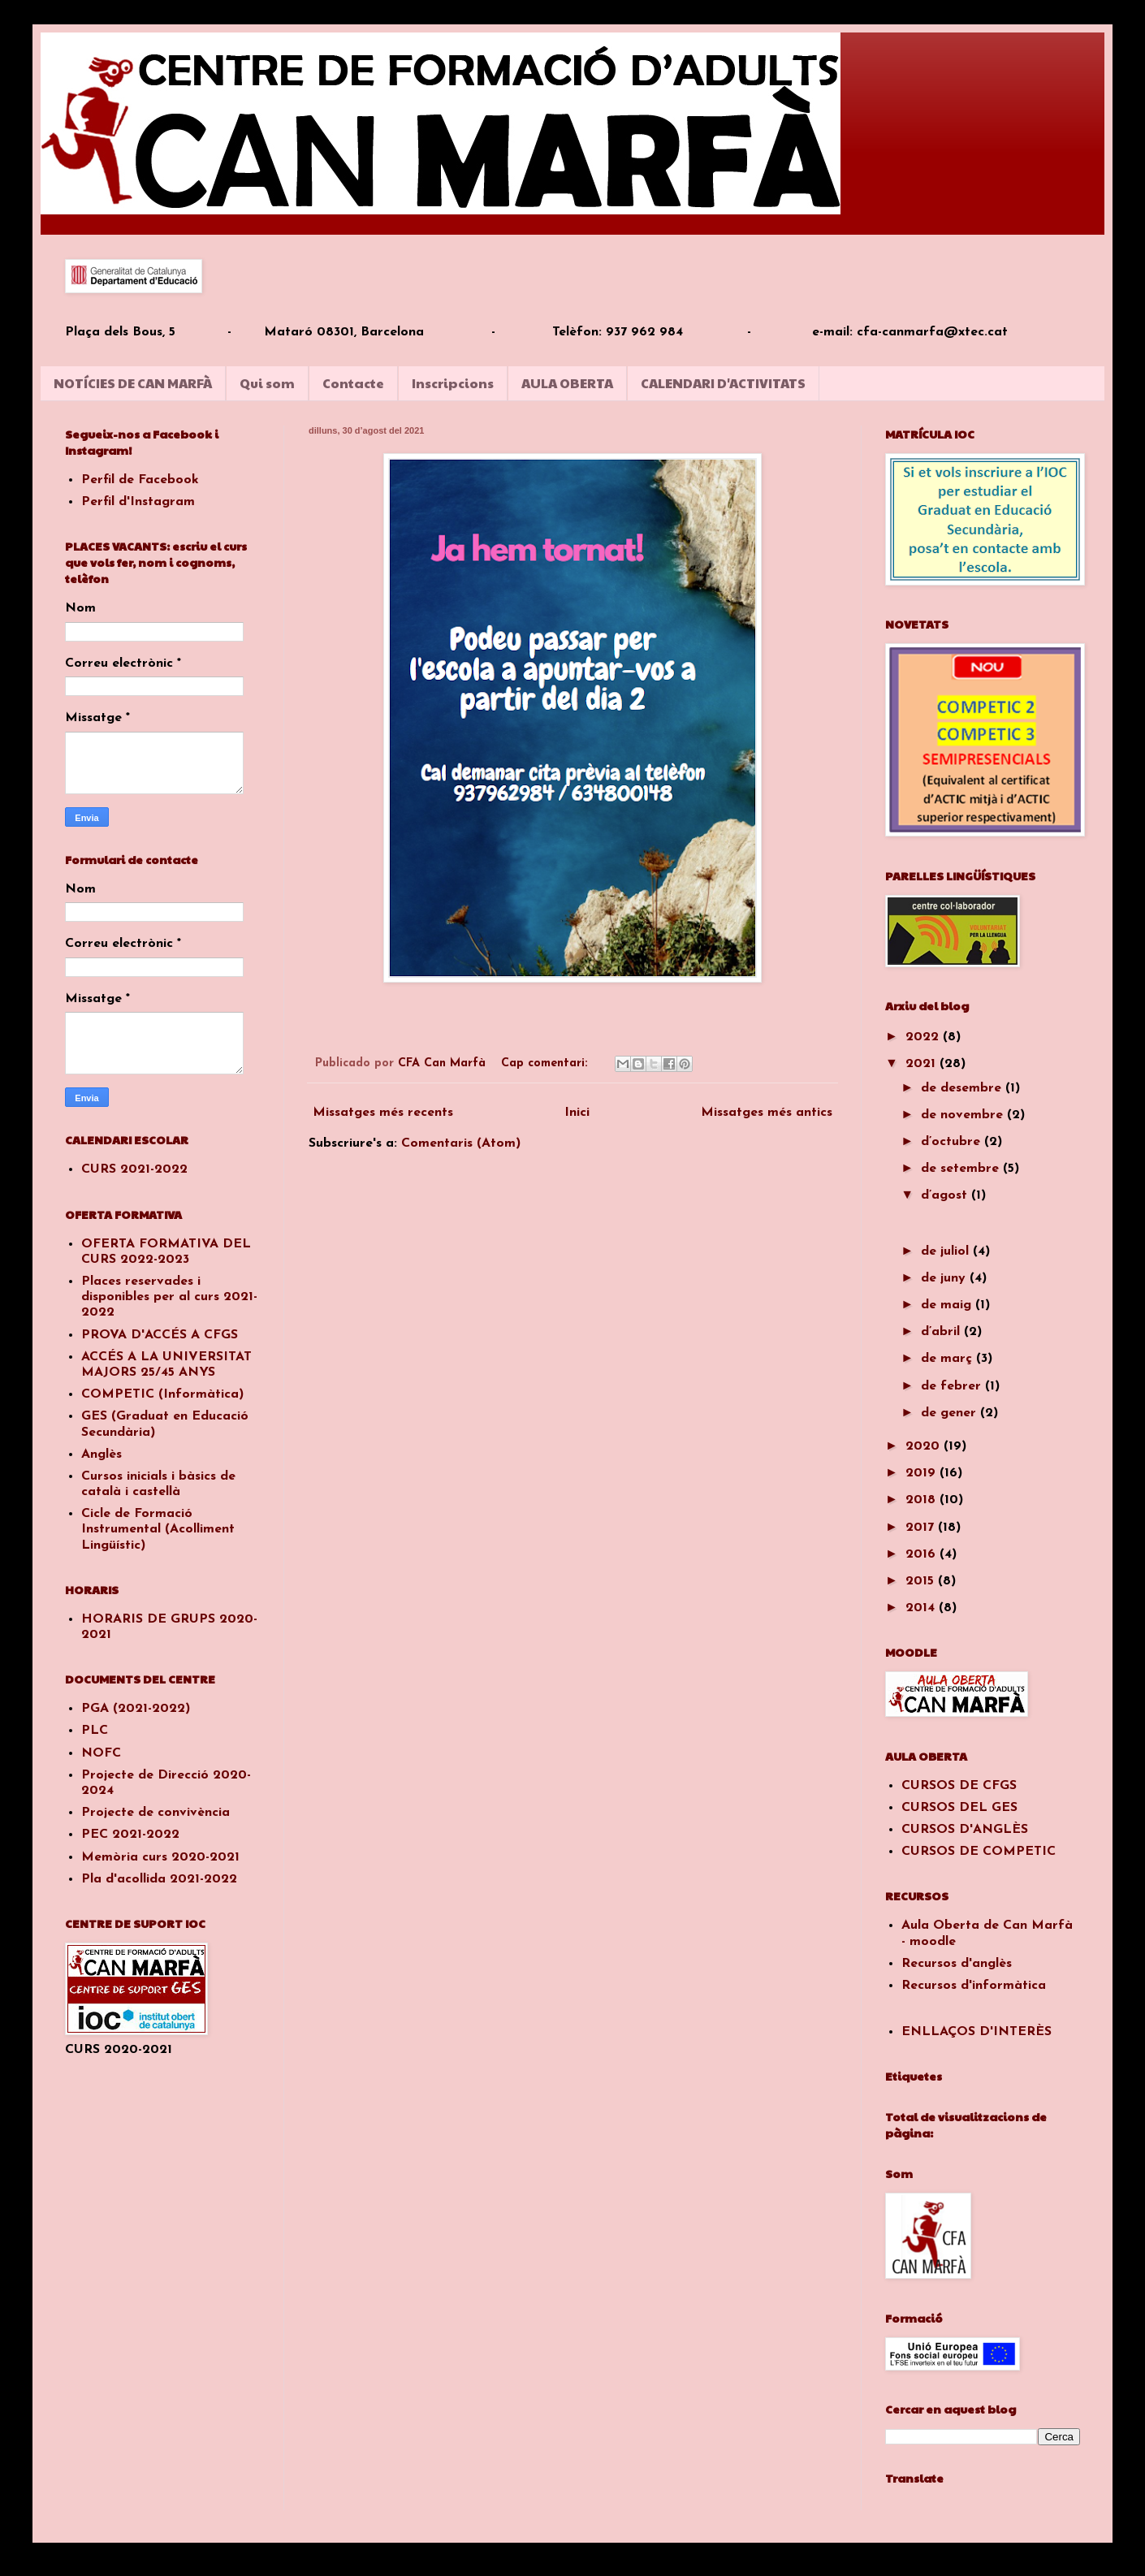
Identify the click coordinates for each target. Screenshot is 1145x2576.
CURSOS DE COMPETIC (978, 1851)
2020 (924, 1446)
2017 (921, 1527)
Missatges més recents (383, 1112)
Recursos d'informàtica (973, 1985)
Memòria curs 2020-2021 (160, 1857)
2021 (922, 1063)
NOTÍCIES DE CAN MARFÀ (133, 383)
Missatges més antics (766, 1112)
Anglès (101, 1454)
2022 (924, 1037)
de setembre (962, 1168)
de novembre (964, 1115)
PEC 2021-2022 (130, 1834)
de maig (948, 1305)
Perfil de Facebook (140, 479)
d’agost (946, 1195)
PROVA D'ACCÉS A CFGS (159, 1335)
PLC (94, 1730)
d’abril (942, 1331)
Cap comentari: (546, 1063)
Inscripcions (453, 383)
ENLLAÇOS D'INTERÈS (976, 2031)
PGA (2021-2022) (135, 1708)
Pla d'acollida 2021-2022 (159, 1879)
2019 (922, 1473)
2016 (922, 1554)
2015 (921, 1581)
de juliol (947, 1251)
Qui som (267, 383)
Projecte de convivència (155, 1812)
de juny (945, 1278)
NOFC (101, 1753)
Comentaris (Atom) (461, 1143)
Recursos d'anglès (956, 1963)
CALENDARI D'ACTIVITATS (723, 383)
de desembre (963, 1088)
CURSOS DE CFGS (959, 1785)
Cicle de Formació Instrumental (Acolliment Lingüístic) (158, 1529)
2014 (922, 1607)
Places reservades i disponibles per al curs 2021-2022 (169, 1297)
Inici (577, 1112)
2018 (922, 1499)
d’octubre (952, 1141)
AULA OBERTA (567, 383)
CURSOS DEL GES (959, 1807)
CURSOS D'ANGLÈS (964, 1829)
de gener (950, 1413)
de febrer (953, 1386)
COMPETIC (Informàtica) (162, 1394)
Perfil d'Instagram (138, 501)
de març (948, 1358)
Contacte (353, 383)
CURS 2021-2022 (134, 1169)
